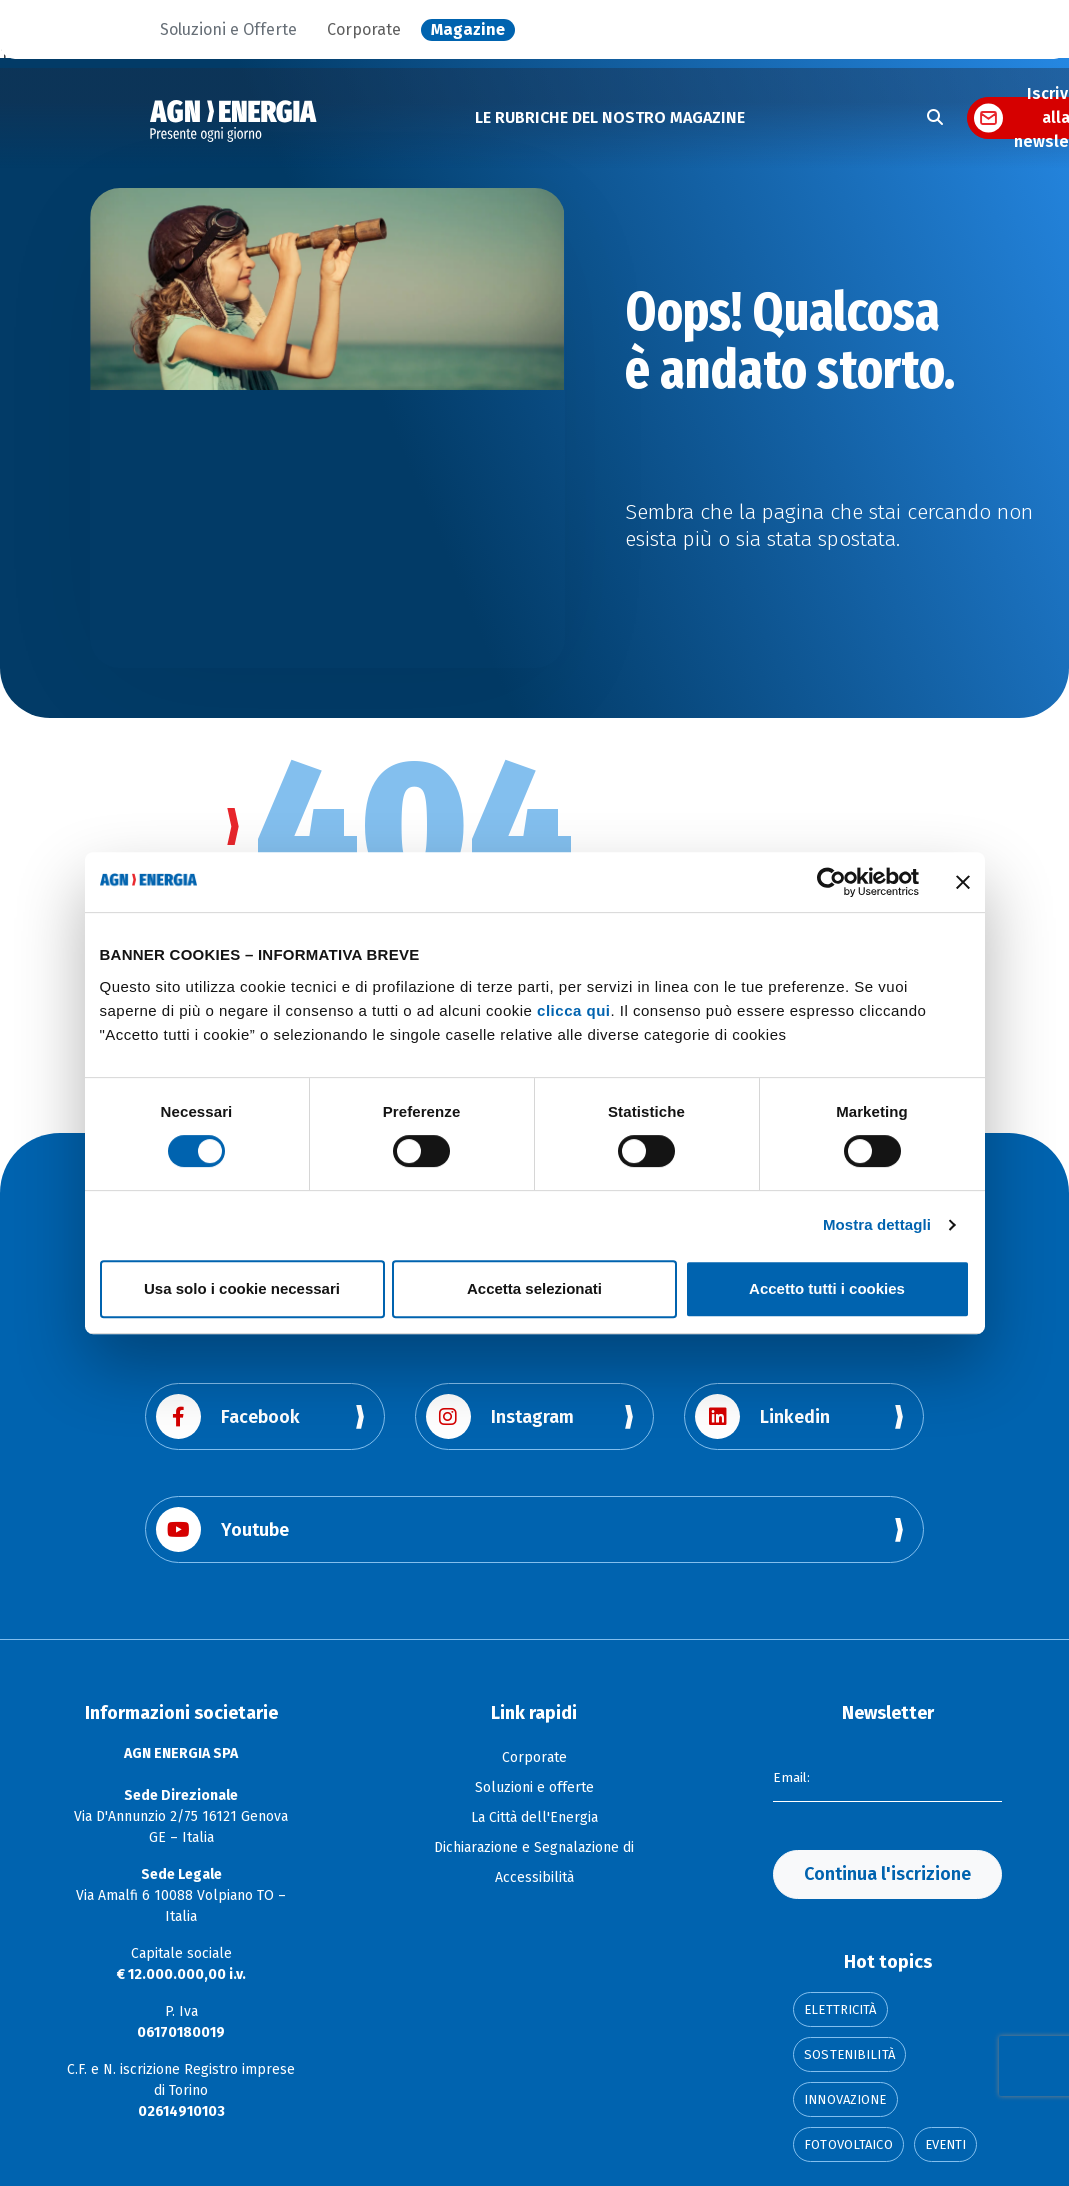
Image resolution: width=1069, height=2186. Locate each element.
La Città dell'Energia (534, 1817)
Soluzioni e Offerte (228, 30)
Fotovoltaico (848, 2144)
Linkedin (762, 1416)
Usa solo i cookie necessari (242, 1288)
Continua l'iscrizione (887, 1874)
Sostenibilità (849, 2054)
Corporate (364, 30)
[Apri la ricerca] (935, 118)
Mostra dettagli (877, 1224)
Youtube (222, 1529)
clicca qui (573, 1010)
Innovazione (845, 2099)
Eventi (946, 2144)
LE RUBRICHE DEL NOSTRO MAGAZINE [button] (610, 117)
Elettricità (840, 2009)
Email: (792, 1776)
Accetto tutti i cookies (827, 1288)
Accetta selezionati (534, 1288)
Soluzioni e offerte (534, 1787)
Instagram (500, 1416)
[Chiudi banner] (963, 882)
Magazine (468, 30)
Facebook (228, 1416)
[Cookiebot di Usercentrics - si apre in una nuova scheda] (831, 882)
